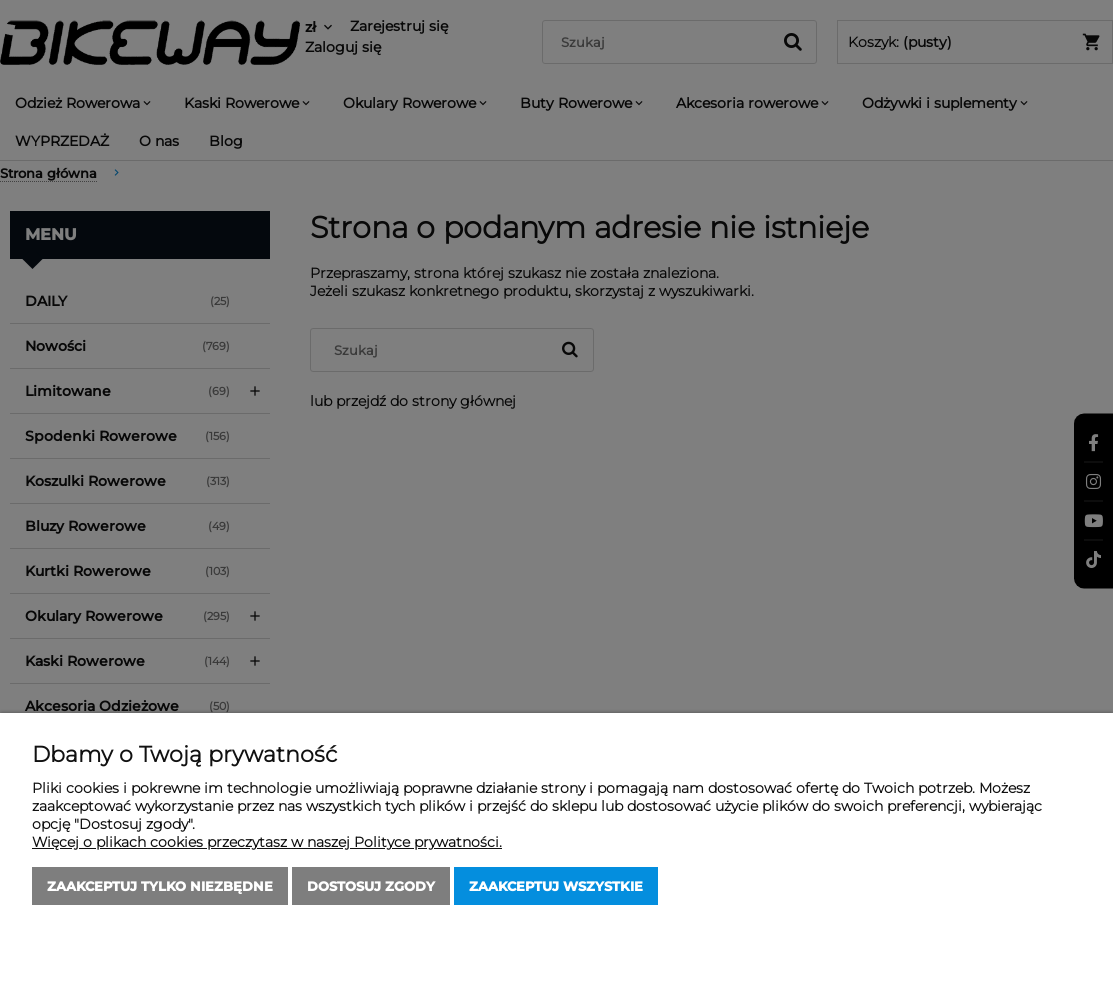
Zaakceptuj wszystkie (556, 886)
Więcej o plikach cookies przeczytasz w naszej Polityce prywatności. (267, 842)
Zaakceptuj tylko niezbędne (160, 886)
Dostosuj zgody (371, 886)
